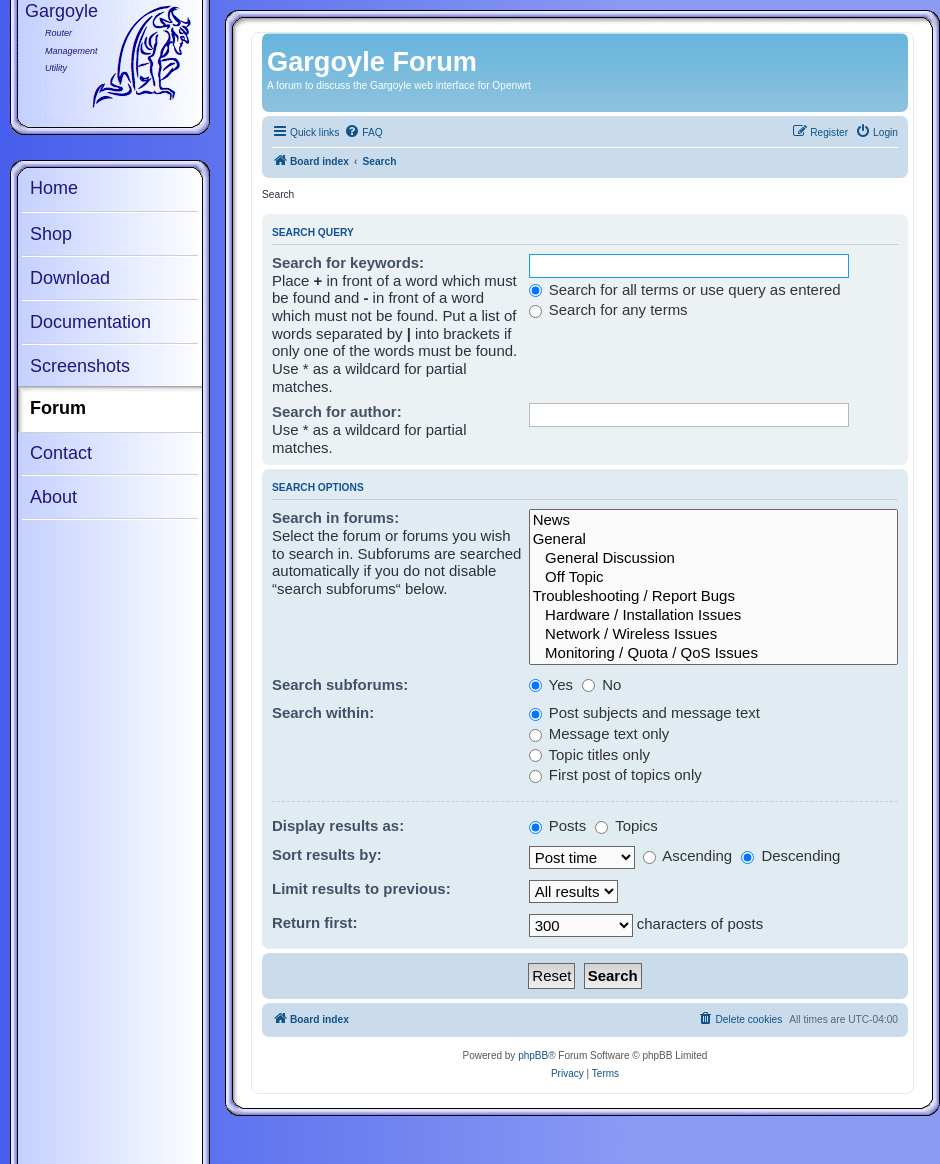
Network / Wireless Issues (713, 634)
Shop (51, 234)
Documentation (90, 322)
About (53, 497)
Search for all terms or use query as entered (685, 289)
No (601, 684)
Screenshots (80, 366)
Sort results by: (327, 854)
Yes (551, 684)
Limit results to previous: (361, 888)
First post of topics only (615, 774)
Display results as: (338, 825)
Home (54, 188)
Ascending (687, 855)
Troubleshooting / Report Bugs (713, 596)
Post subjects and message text (644, 712)
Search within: (323, 712)
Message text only (599, 733)
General (713, 539)
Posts (558, 825)
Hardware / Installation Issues (713, 615)
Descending (790, 855)
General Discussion (713, 558)
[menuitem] (363, 133)
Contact (61, 453)
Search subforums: (340, 684)
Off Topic (713, 577)
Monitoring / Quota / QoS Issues (713, 653)
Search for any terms (608, 309)
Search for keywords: (348, 262)
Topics (626, 825)
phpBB (533, 1055)
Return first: (315, 922)
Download (70, 278)
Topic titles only (589, 754)
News (713, 520)
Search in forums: (335, 517)
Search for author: (337, 411)
